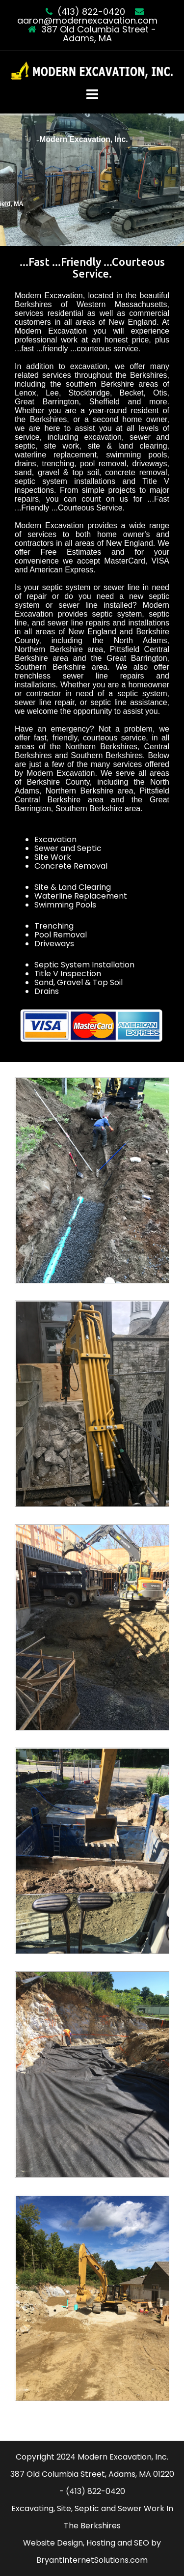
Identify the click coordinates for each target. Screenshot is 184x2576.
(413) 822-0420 (91, 11)
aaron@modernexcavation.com (87, 20)
